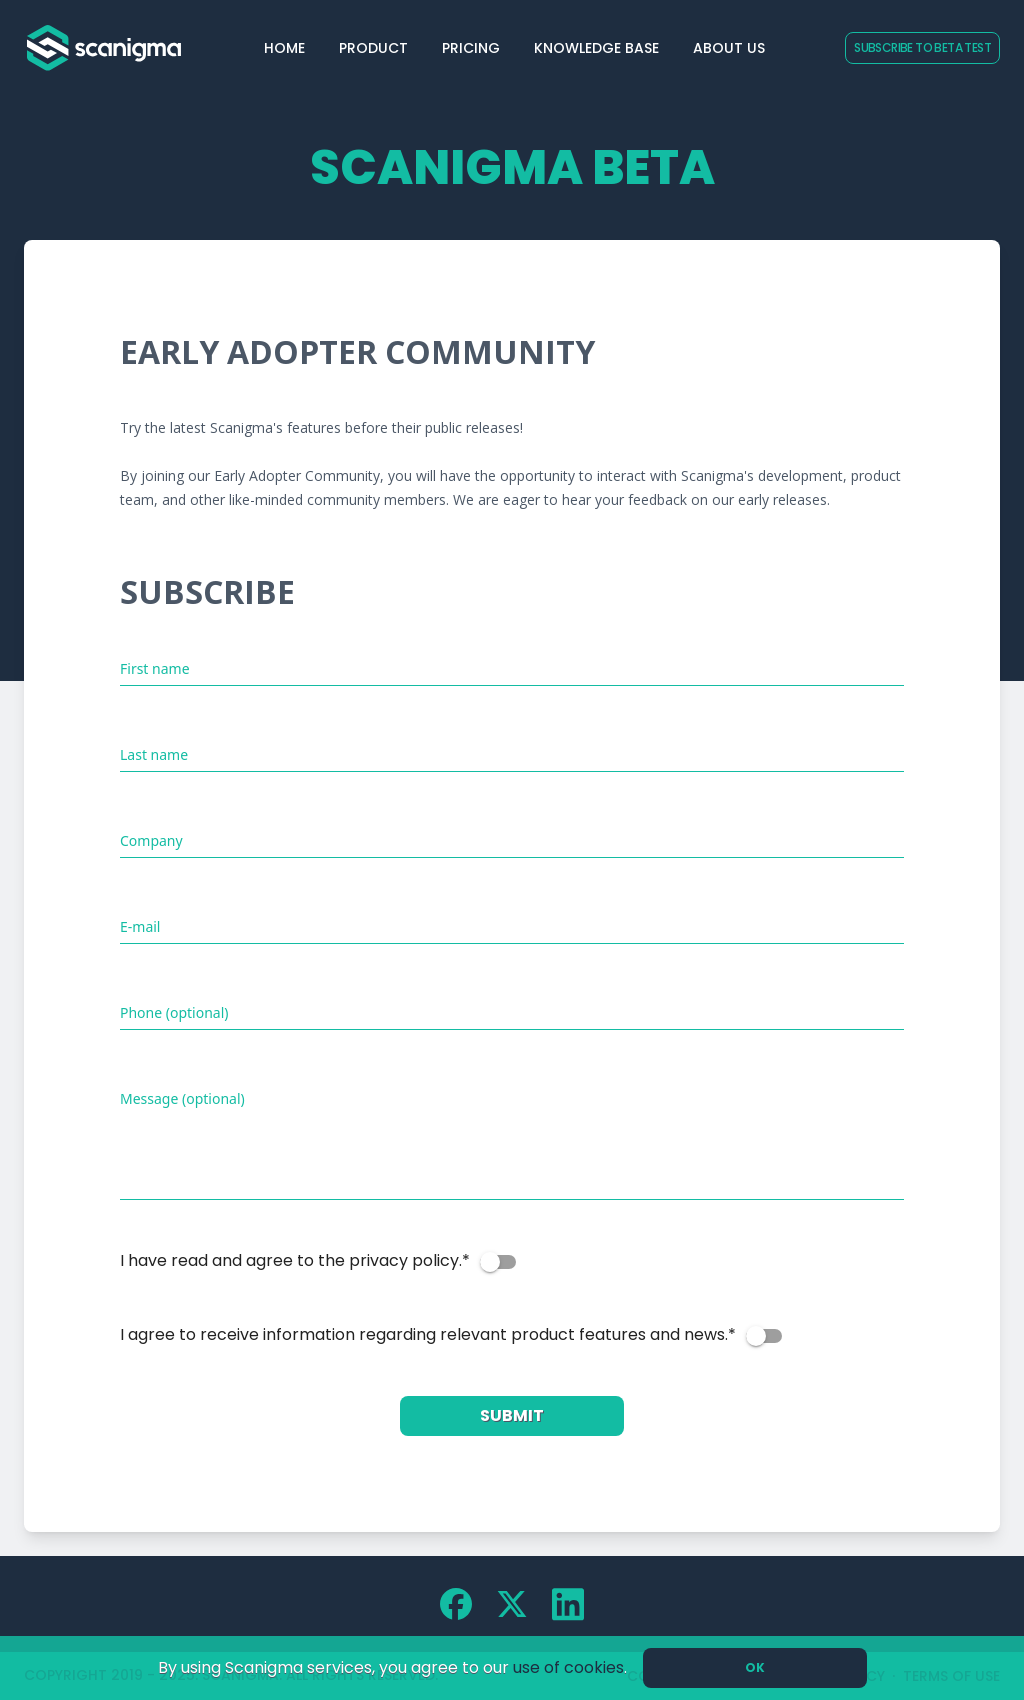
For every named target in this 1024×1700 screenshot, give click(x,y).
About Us (729, 48)
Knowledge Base (596, 48)
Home (284, 48)
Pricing (471, 48)
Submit (512, 1415)
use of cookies (568, 1667)
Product (373, 48)
